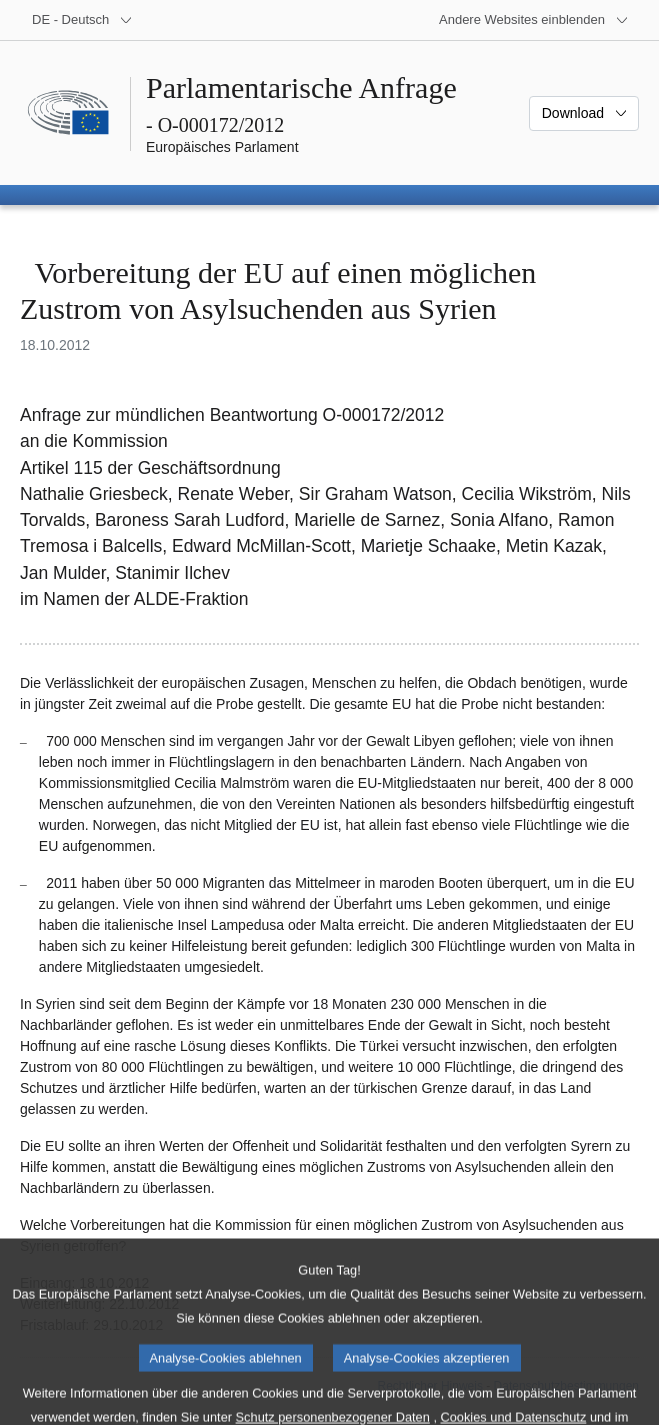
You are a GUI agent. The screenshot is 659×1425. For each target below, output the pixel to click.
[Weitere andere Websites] (534, 20)
